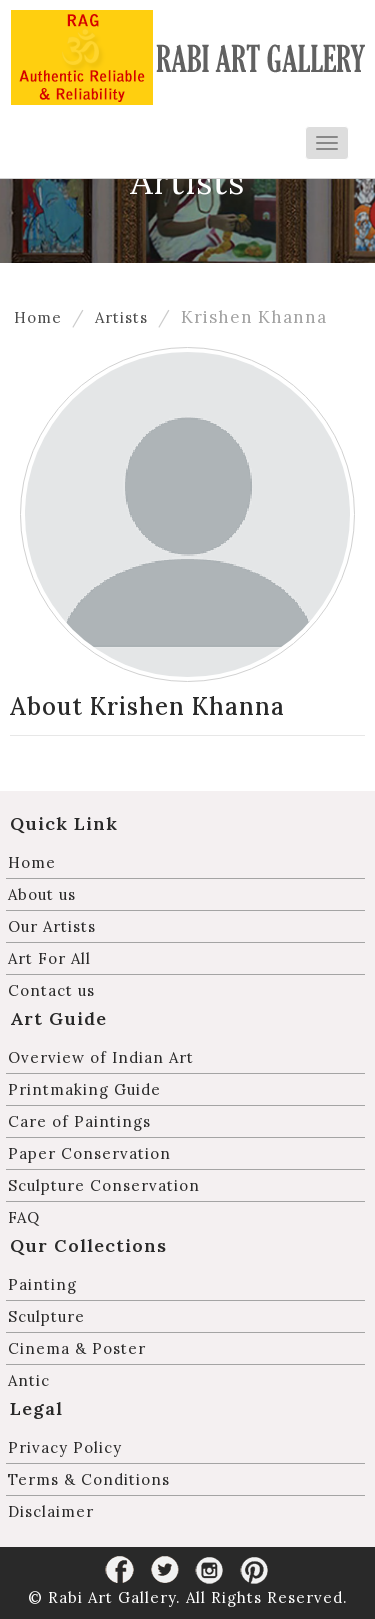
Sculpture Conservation (104, 1185)
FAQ (24, 1217)
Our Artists (52, 926)
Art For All (49, 958)
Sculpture (46, 1316)
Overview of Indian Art (101, 1057)
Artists (121, 317)
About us (42, 894)
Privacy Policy (65, 1447)
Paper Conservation (89, 1153)
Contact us (51, 990)
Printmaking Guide (84, 1089)
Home (38, 317)
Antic (29, 1380)
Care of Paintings (79, 1121)
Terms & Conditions (89, 1479)
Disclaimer (51, 1511)
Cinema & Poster (77, 1348)
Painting (42, 1284)
